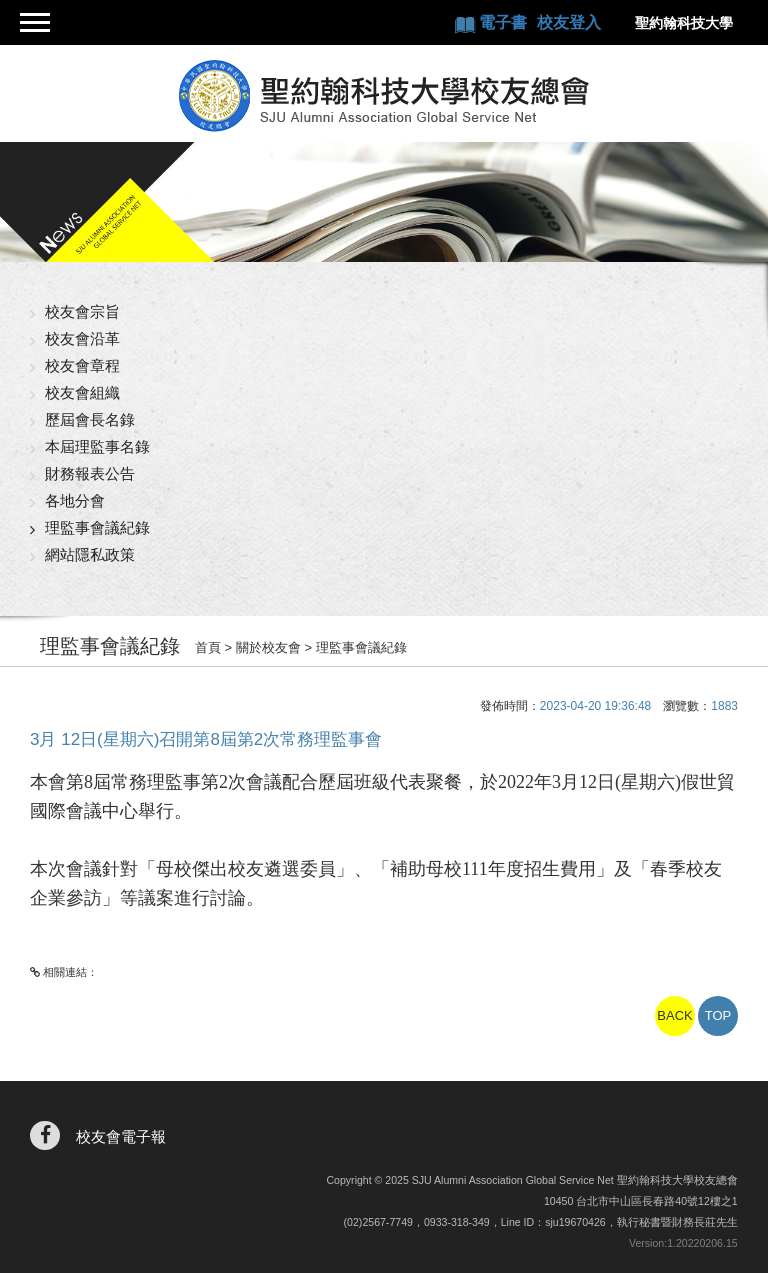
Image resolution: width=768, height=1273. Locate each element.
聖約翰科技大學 (684, 23)
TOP (718, 1015)
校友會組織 (82, 392)
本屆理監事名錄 (97, 446)
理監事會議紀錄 (97, 527)
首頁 (208, 647)
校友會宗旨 (82, 311)
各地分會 (75, 500)
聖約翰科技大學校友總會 (384, 96)
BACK (674, 1015)
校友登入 (569, 22)
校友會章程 (82, 365)
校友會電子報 (121, 1136)
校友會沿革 (82, 338)
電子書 (505, 22)
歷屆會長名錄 (90, 419)
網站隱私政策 (90, 554)
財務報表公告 (90, 473)
